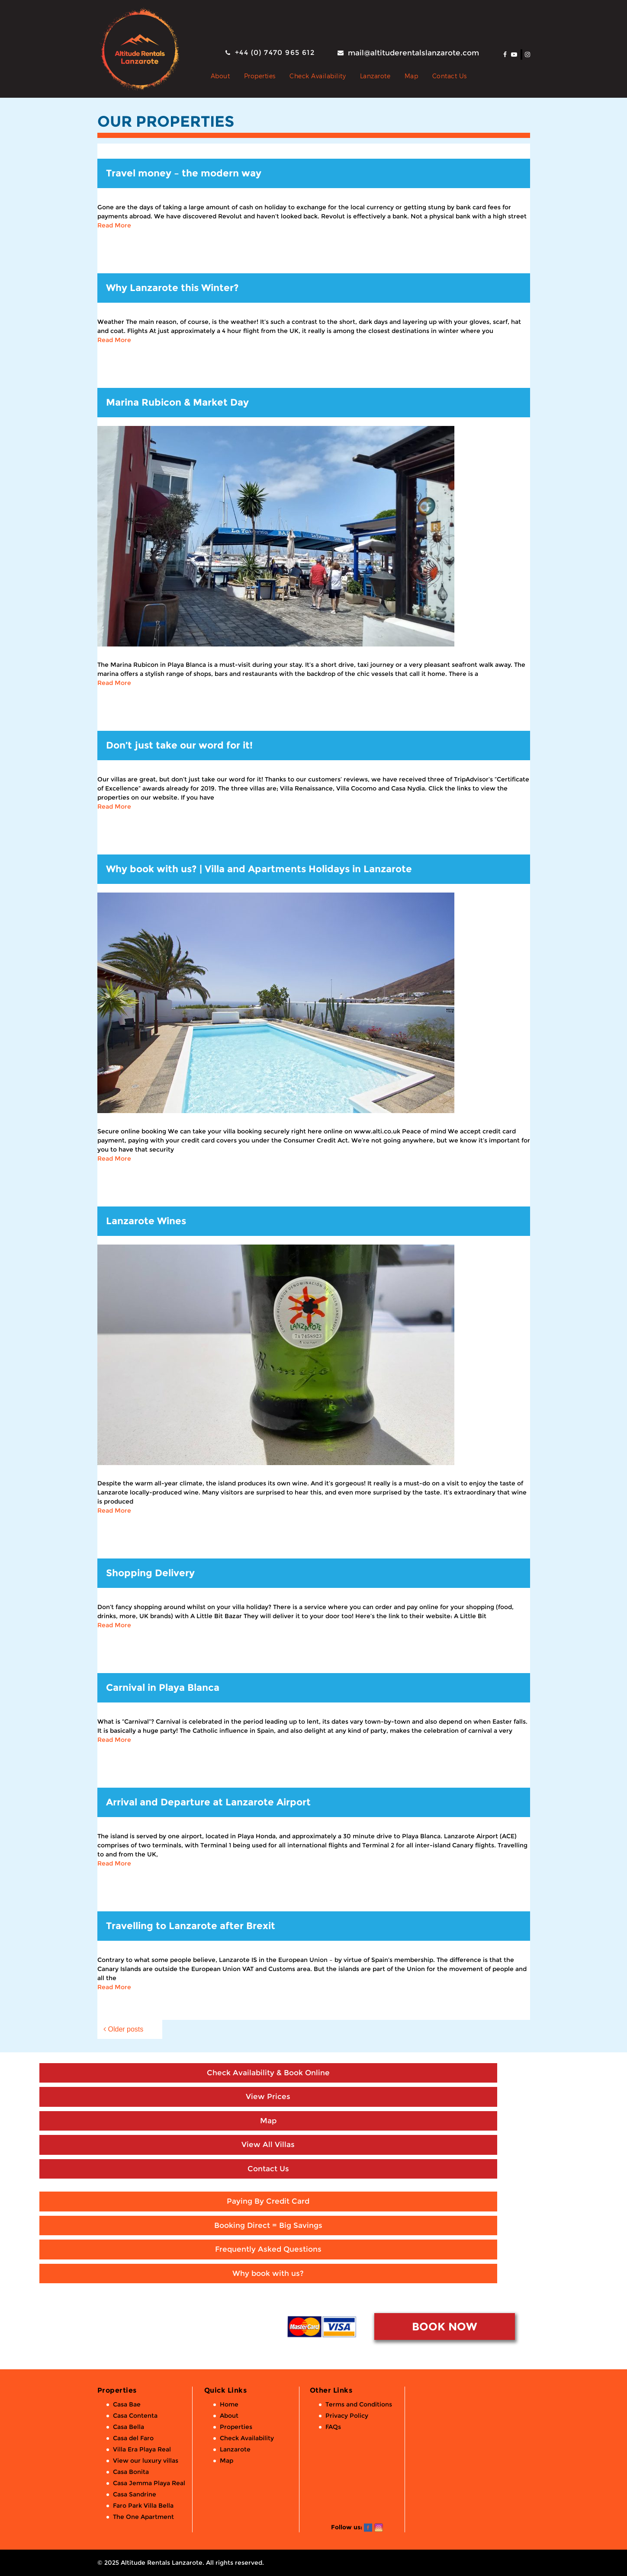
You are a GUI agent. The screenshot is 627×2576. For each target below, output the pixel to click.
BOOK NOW (444, 2326)
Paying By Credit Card (268, 2201)
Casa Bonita (131, 2472)
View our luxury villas (145, 2460)
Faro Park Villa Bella (143, 2505)
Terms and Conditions (358, 2404)
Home (229, 2404)
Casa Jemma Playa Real (149, 2483)
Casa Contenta (135, 2415)
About (220, 76)
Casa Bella (128, 2427)
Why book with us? (268, 2273)
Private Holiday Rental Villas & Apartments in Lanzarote (197, 76)
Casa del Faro (133, 2438)
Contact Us (449, 76)
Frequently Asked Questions (268, 2249)
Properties (260, 76)
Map (411, 76)
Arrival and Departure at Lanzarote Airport (208, 1802)
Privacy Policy (346, 2415)
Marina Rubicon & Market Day (177, 402)
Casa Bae (127, 2404)
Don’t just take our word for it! (179, 745)
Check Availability (317, 76)
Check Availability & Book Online (268, 2072)
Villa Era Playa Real (142, 2449)
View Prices (268, 2096)
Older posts (126, 2029)
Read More (114, 225)
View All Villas (268, 2144)
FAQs (333, 2427)
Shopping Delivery (150, 1573)
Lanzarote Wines (146, 1221)
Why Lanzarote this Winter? (172, 288)
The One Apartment (143, 2517)
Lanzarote (375, 76)
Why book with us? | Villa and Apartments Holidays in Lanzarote (259, 869)
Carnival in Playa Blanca (162, 1687)
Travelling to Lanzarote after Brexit (190, 1926)
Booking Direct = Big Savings (268, 2225)
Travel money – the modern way (183, 173)
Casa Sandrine (134, 2494)
